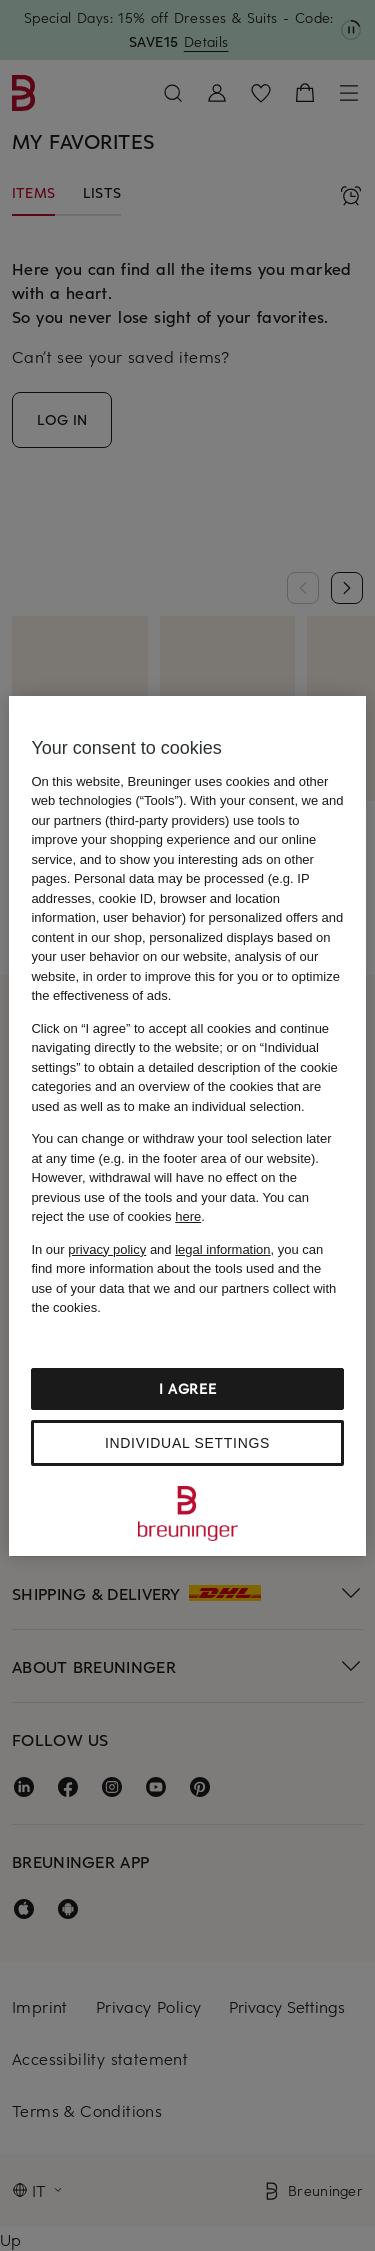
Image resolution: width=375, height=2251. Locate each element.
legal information (222, 1249)
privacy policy (107, 1249)
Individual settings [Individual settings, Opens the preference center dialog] (187, 1443)
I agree (188, 1388)
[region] (187, 1126)
